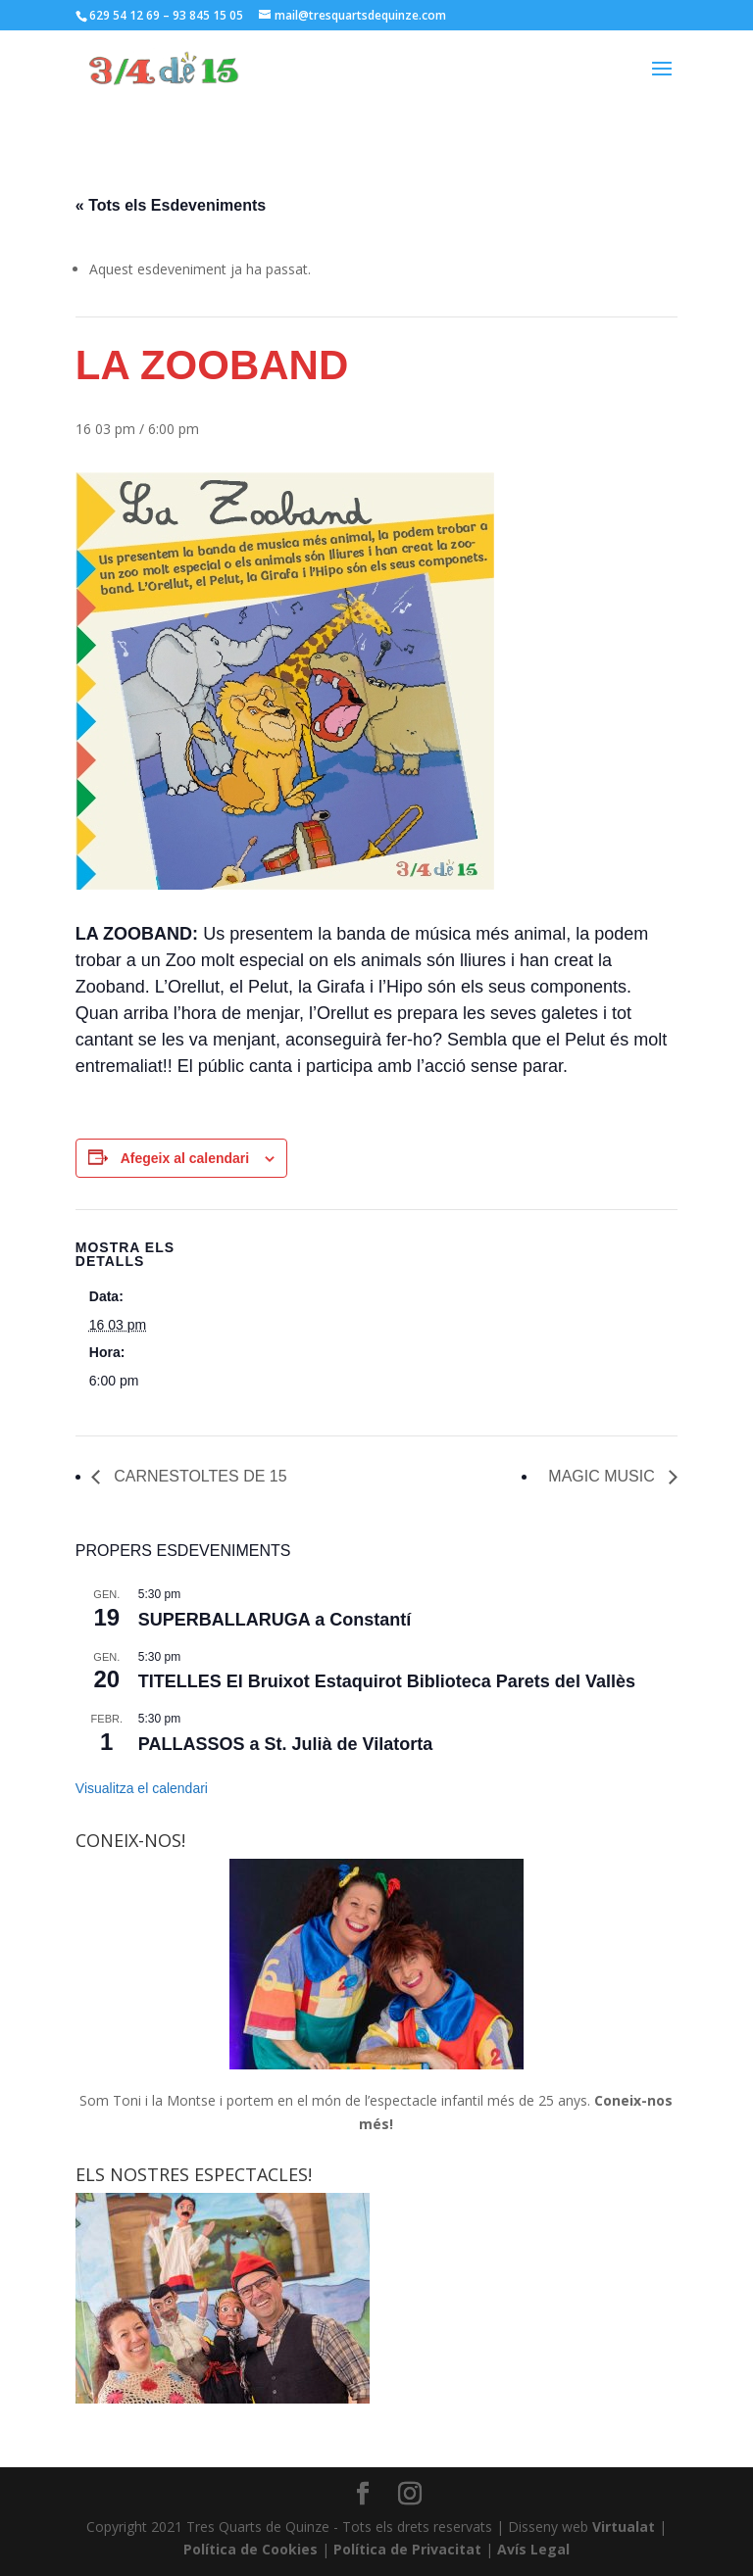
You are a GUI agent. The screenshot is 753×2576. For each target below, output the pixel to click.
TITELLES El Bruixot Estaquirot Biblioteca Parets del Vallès (386, 1681)
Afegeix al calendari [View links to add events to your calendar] (185, 1158)
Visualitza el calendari (141, 1788)
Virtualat (623, 2526)
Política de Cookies (250, 2549)
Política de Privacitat (407, 2549)
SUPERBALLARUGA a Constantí (274, 1619)
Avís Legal (533, 2549)
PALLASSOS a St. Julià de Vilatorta (285, 1744)
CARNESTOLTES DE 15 (198, 1476)
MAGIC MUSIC (603, 1476)
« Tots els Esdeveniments (170, 205)
